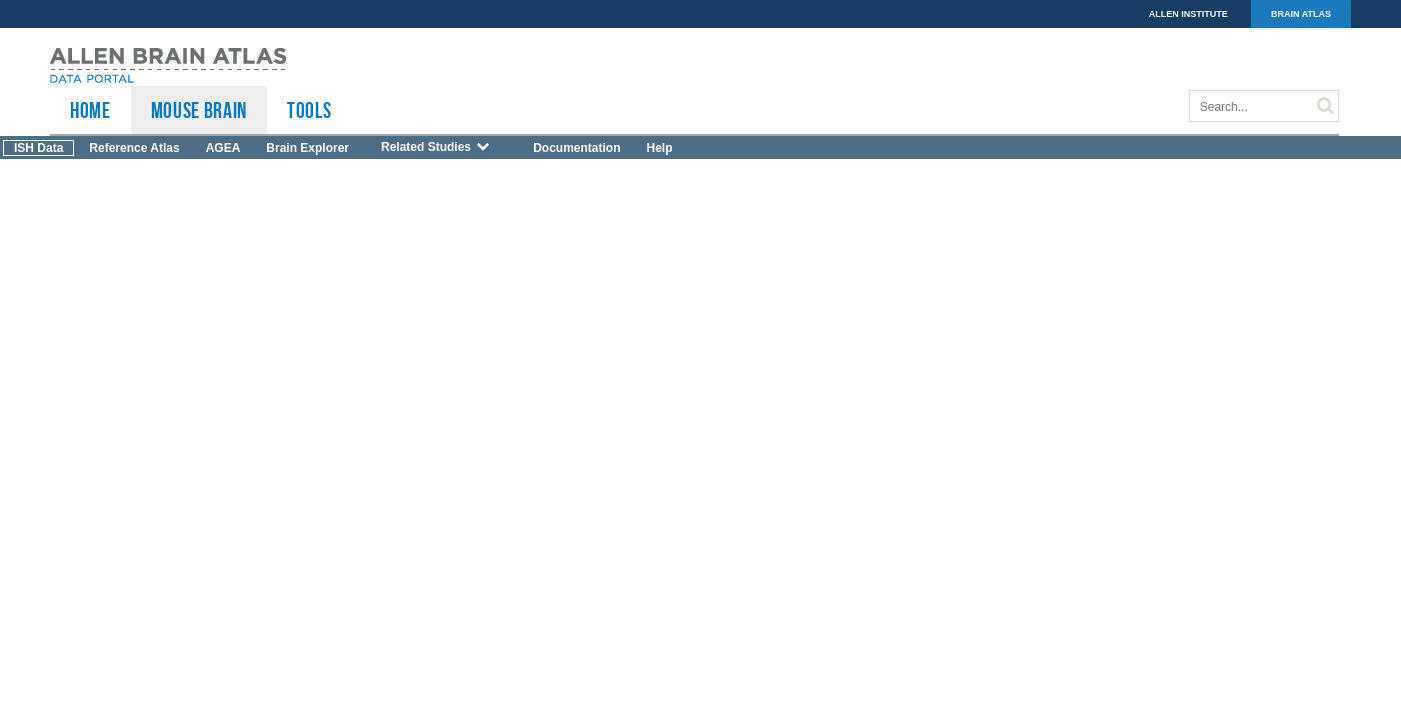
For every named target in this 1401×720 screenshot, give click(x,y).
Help (659, 148)
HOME (90, 110)
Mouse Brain (199, 110)
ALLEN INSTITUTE (1188, 14)
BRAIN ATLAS (1301, 14)
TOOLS (309, 110)
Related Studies (436, 147)
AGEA (223, 148)
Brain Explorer (307, 148)
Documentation (576, 148)
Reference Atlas (134, 148)
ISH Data (38, 148)
